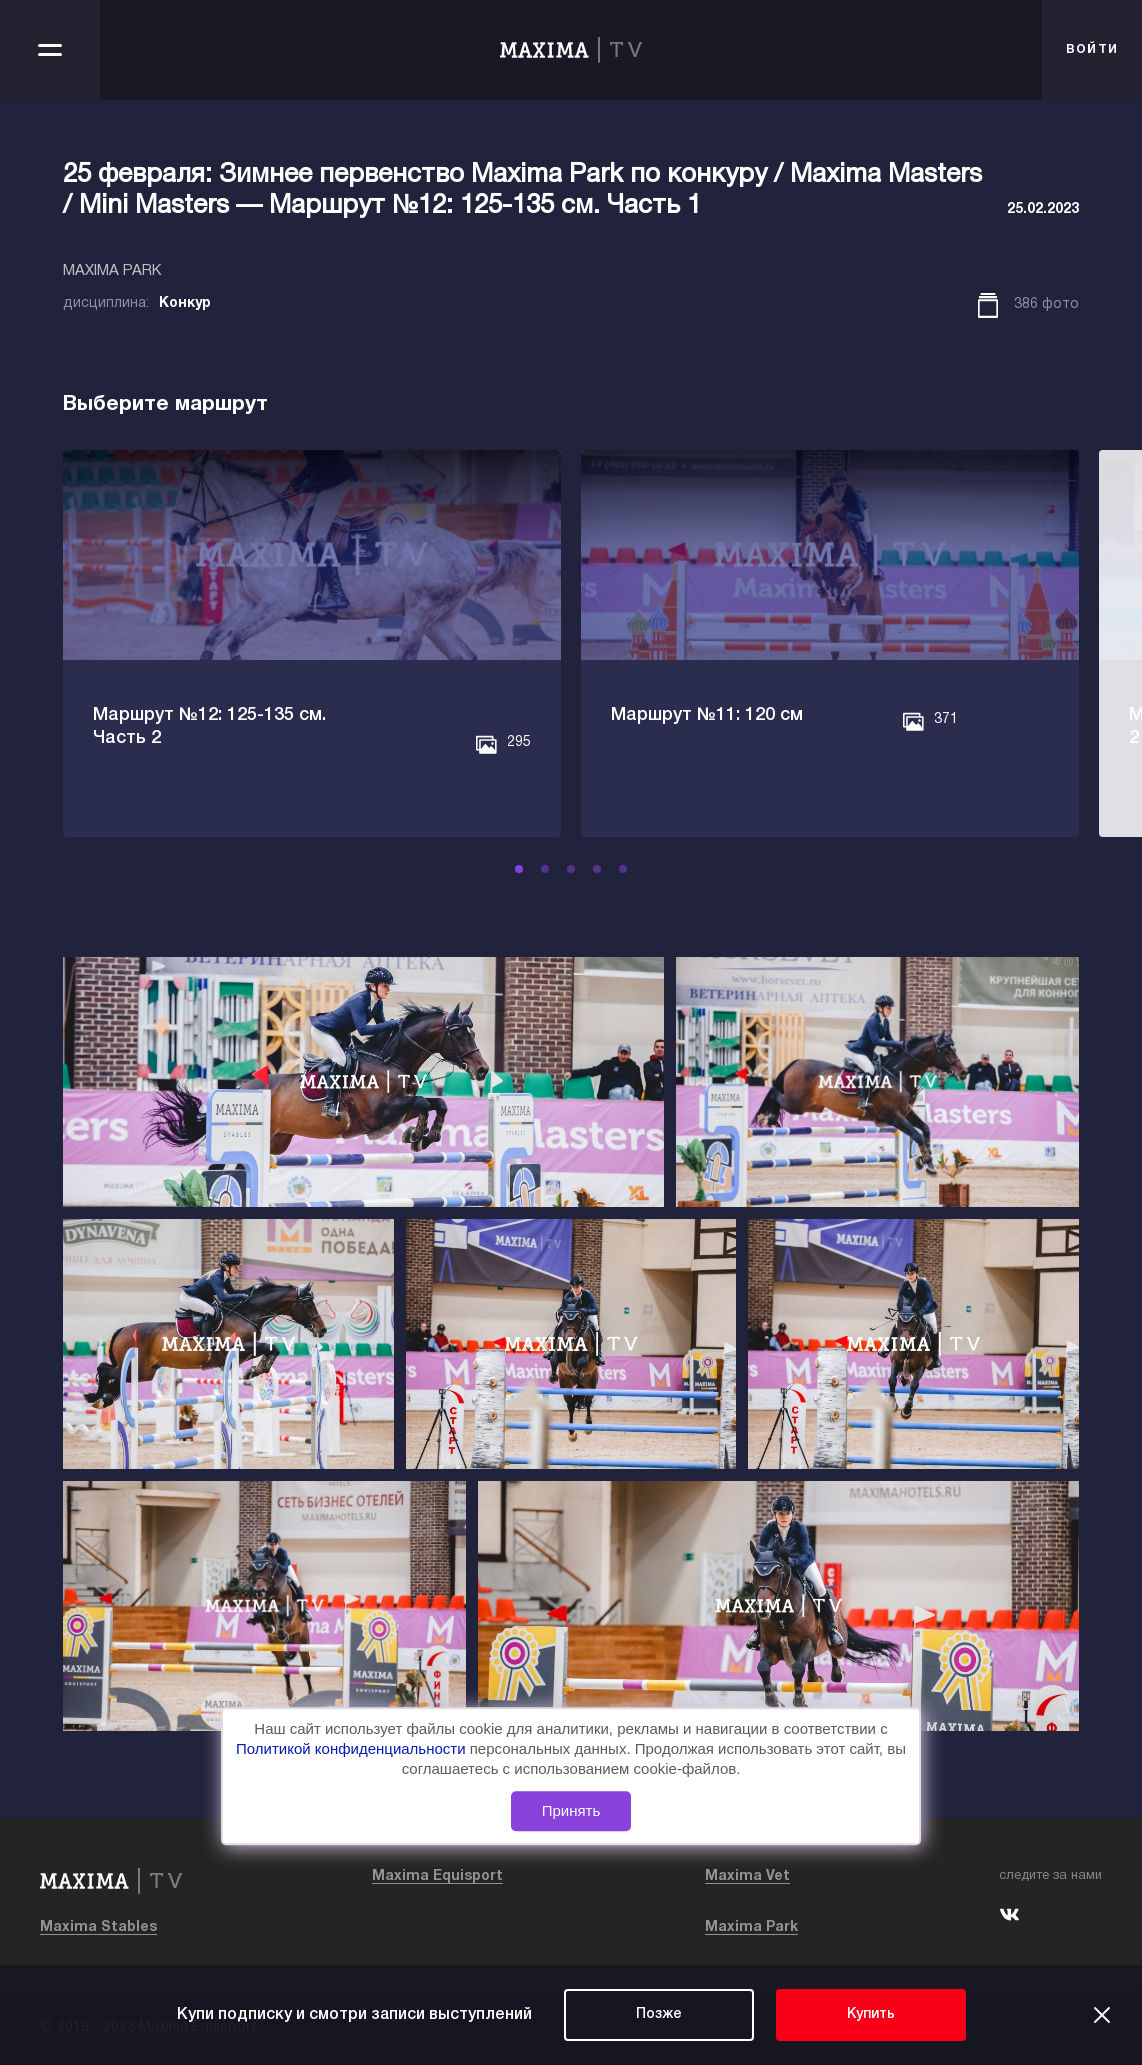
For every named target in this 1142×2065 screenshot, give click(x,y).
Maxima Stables (98, 1927)
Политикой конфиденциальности (353, 1748)
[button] (519, 869)
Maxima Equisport (437, 1876)
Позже (659, 2014)
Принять (571, 1810)
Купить (871, 2014)
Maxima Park (751, 1927)
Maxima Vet (747, 1876)
